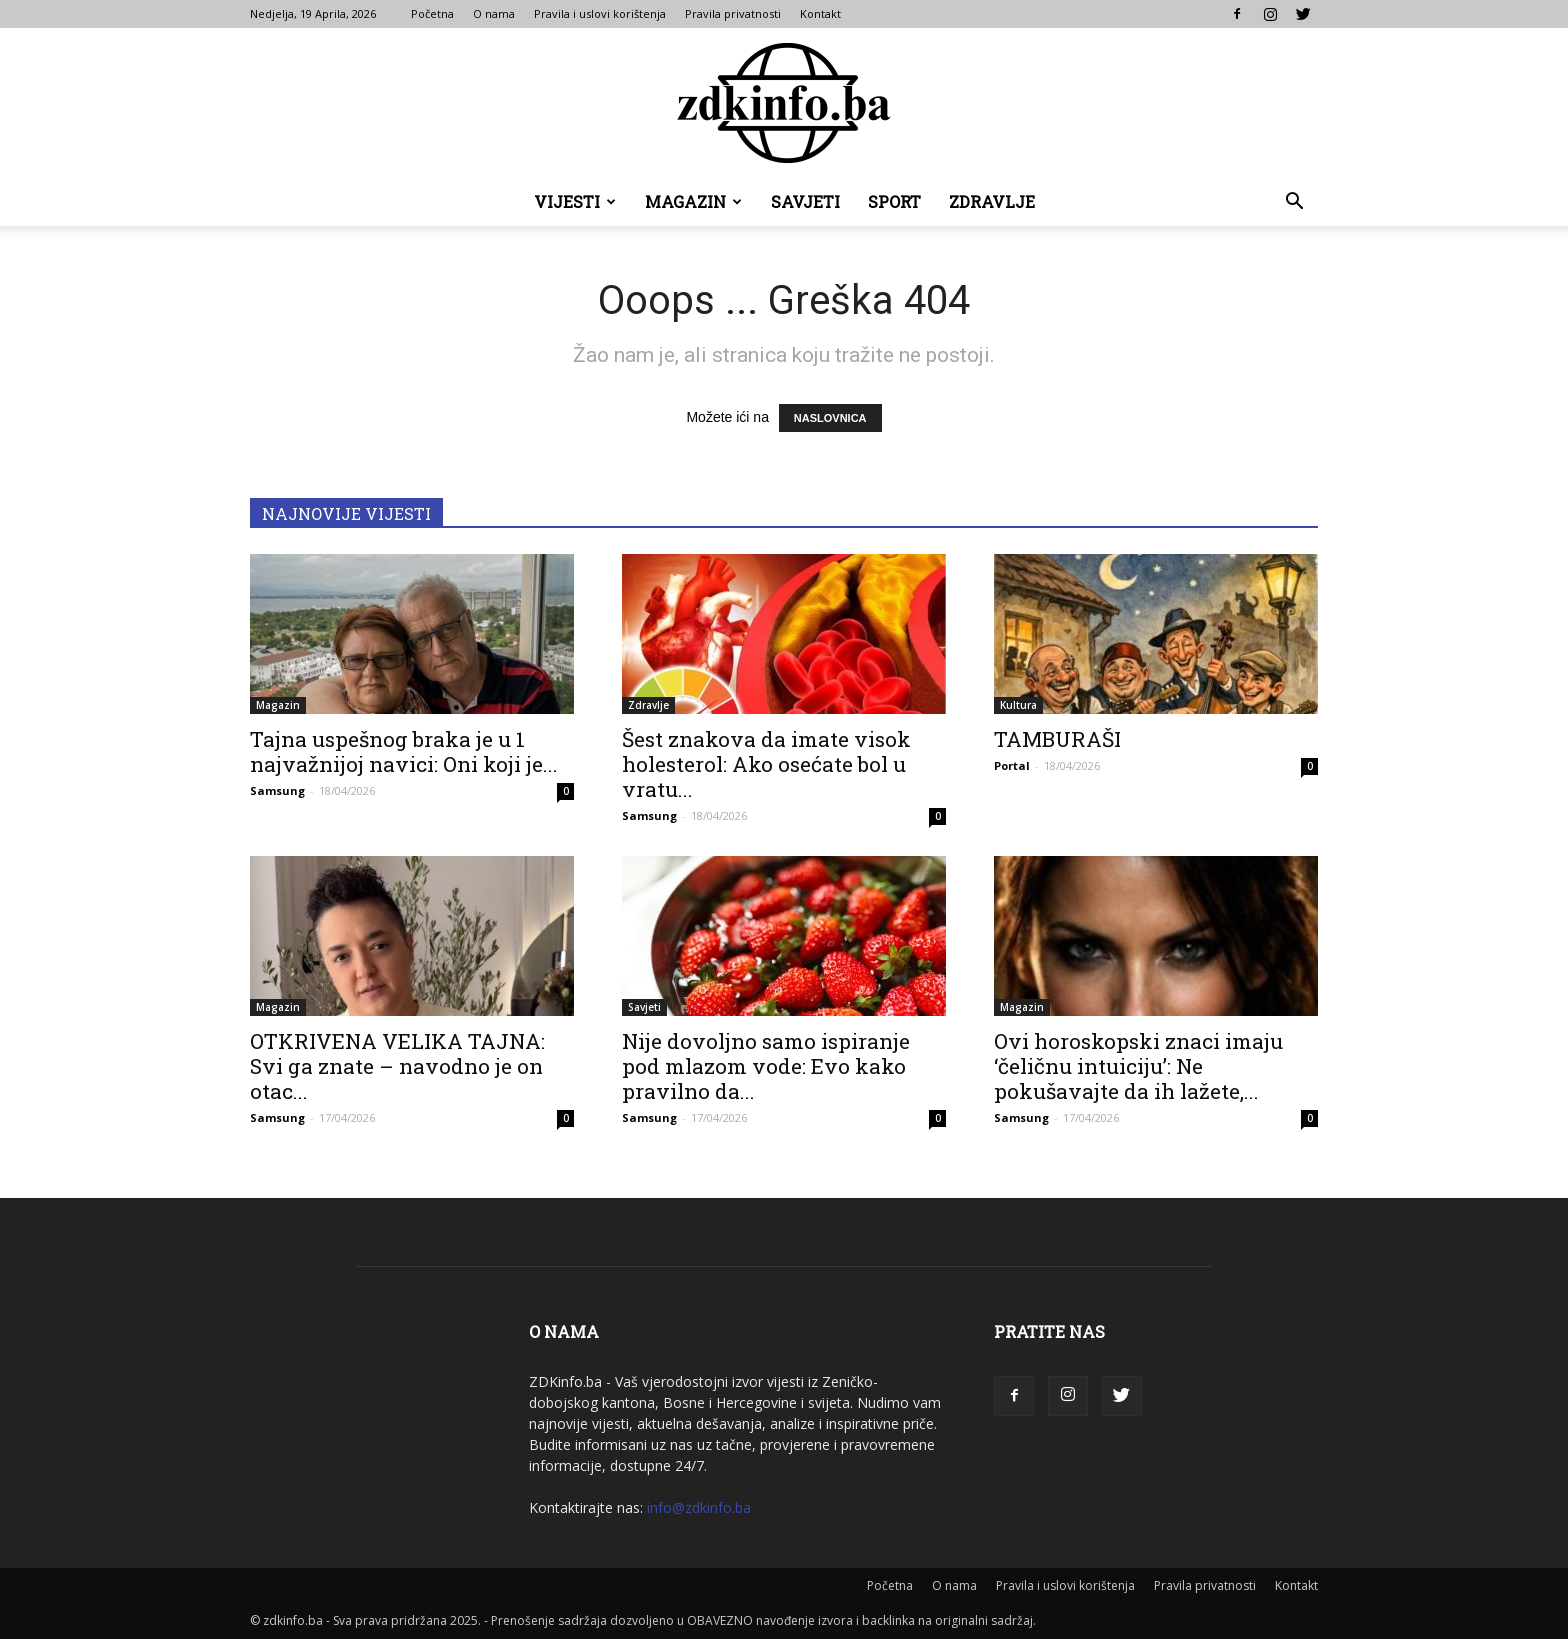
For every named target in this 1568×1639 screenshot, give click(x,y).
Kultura (1018, 705)
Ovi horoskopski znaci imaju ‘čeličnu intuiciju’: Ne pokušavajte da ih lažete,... (1138, 1066)
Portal (1012, 765)
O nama (494, 13)
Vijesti (575, 201)
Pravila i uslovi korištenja (600, 13)
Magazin (693, 201)
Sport (894, 201)
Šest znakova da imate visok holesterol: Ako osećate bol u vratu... (766, 764)
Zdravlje (992, 201)
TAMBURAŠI (1057, 739)
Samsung (277, 790)
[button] (1294, 203)
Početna (432, 13)
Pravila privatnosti (733, 13)
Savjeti (805, 201)
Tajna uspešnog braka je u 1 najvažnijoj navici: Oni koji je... (404, 751)
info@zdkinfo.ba (699, 1507)
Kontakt (820, 13)
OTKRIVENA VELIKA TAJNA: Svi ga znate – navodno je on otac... (397, 1066)
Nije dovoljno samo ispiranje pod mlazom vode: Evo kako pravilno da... (766, 1066)
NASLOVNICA (830, 418)
